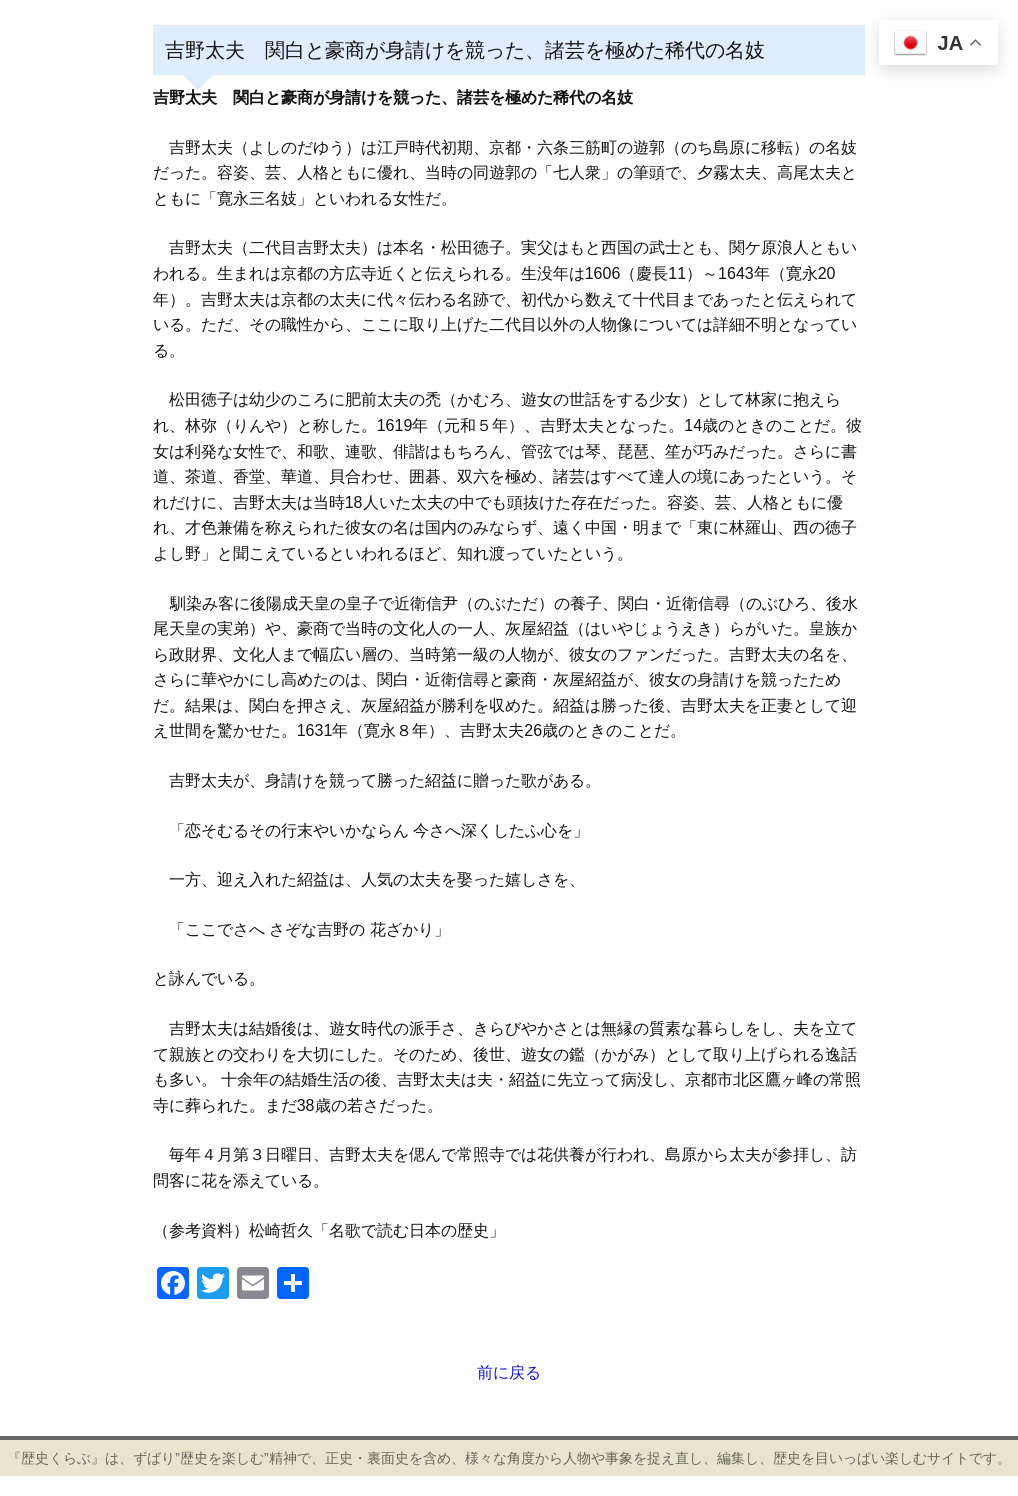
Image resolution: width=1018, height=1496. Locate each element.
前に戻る (509, 1372)
